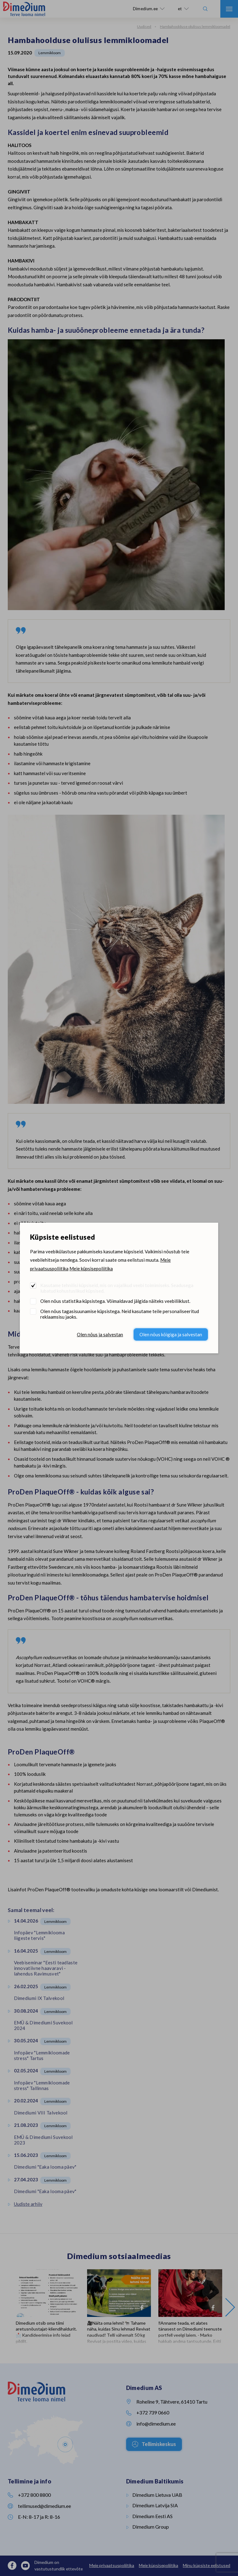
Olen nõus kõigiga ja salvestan (170, 1334)
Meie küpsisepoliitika (91, 1268)
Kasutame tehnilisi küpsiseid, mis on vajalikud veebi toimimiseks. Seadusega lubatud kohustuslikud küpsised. (116, 1288)
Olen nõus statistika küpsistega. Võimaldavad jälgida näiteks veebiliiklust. (115, 1301)
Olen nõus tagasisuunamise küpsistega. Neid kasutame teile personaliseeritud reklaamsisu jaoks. (119, 1314)
